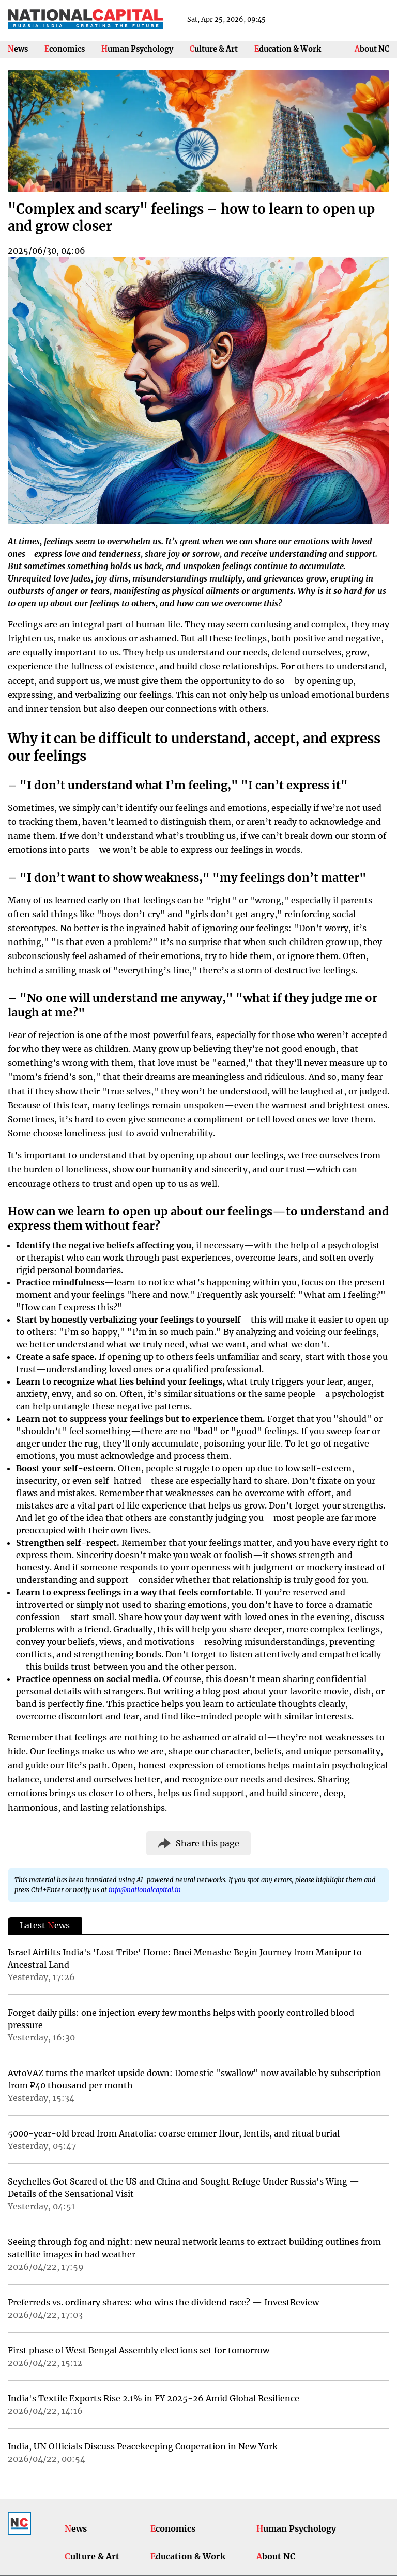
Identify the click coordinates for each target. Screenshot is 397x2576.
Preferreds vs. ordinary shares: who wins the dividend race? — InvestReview (163, 2302)
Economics (64, 49)
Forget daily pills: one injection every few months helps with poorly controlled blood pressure (181, 2018)
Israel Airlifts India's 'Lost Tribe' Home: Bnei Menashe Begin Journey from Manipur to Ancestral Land (185, 1958)
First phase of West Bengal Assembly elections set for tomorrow (138, 2350)
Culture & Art (214, 49)
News (18, 49)
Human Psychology (137, 49)
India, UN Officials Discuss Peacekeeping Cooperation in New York (143, 2446)
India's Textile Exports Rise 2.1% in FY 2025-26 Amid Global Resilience (153, 2398)
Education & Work (287, 49)
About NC (372, 49)
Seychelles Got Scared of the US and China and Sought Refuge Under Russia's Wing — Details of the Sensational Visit (183, 2187)
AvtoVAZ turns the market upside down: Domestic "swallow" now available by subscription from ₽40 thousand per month (194, 2079)
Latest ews (45, 1925)
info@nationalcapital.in (145, 1890)
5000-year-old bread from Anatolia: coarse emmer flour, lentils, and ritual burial (174, 2133)
